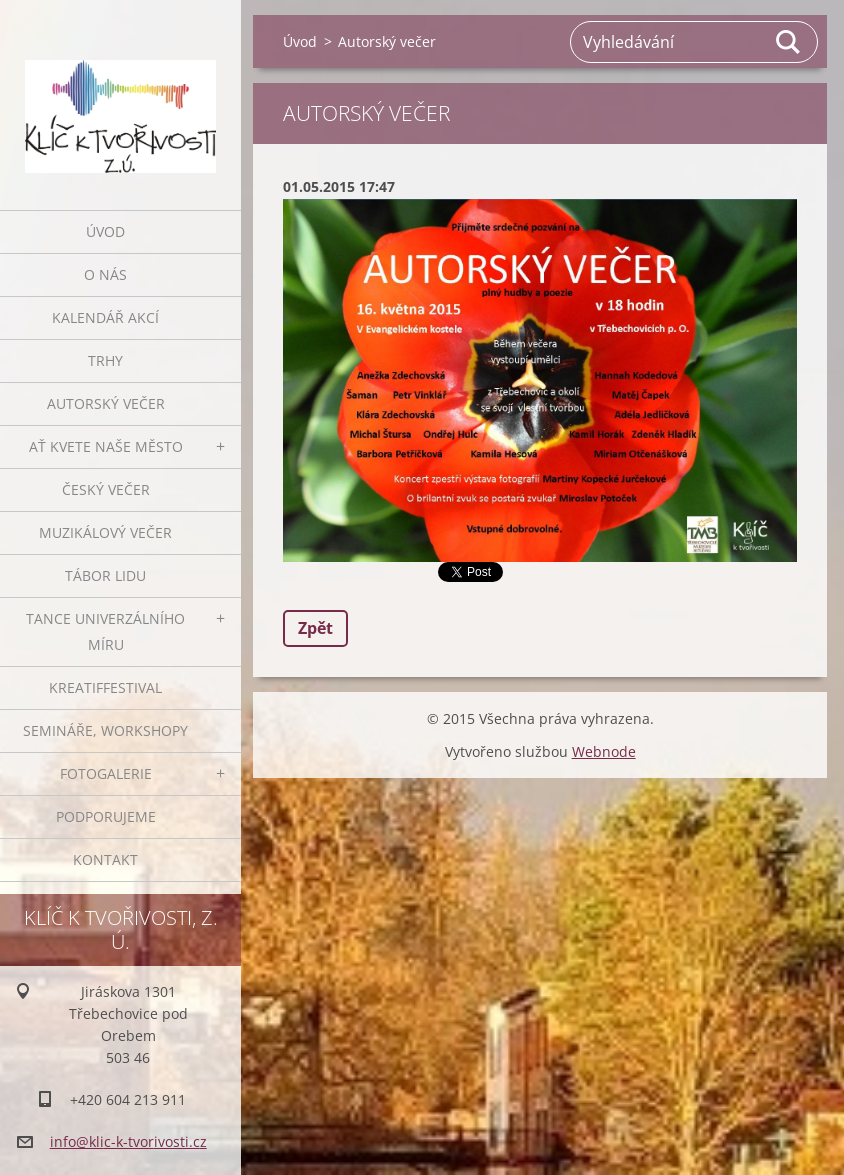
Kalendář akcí (105, 317)
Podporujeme (106, 816)
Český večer (106, 489)
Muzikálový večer (105, 532)
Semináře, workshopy (105, 730)
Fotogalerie (106, 773)
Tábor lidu (105, 575)
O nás (105, 274)
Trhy (105, 360)
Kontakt (105, 859)
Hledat (789, 42)
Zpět (315, 628)
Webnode (604, 751)
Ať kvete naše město (106, 446)
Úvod (105, 231)
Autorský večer (106, 403)
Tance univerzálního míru (105, 631)
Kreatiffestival (105, 687)
